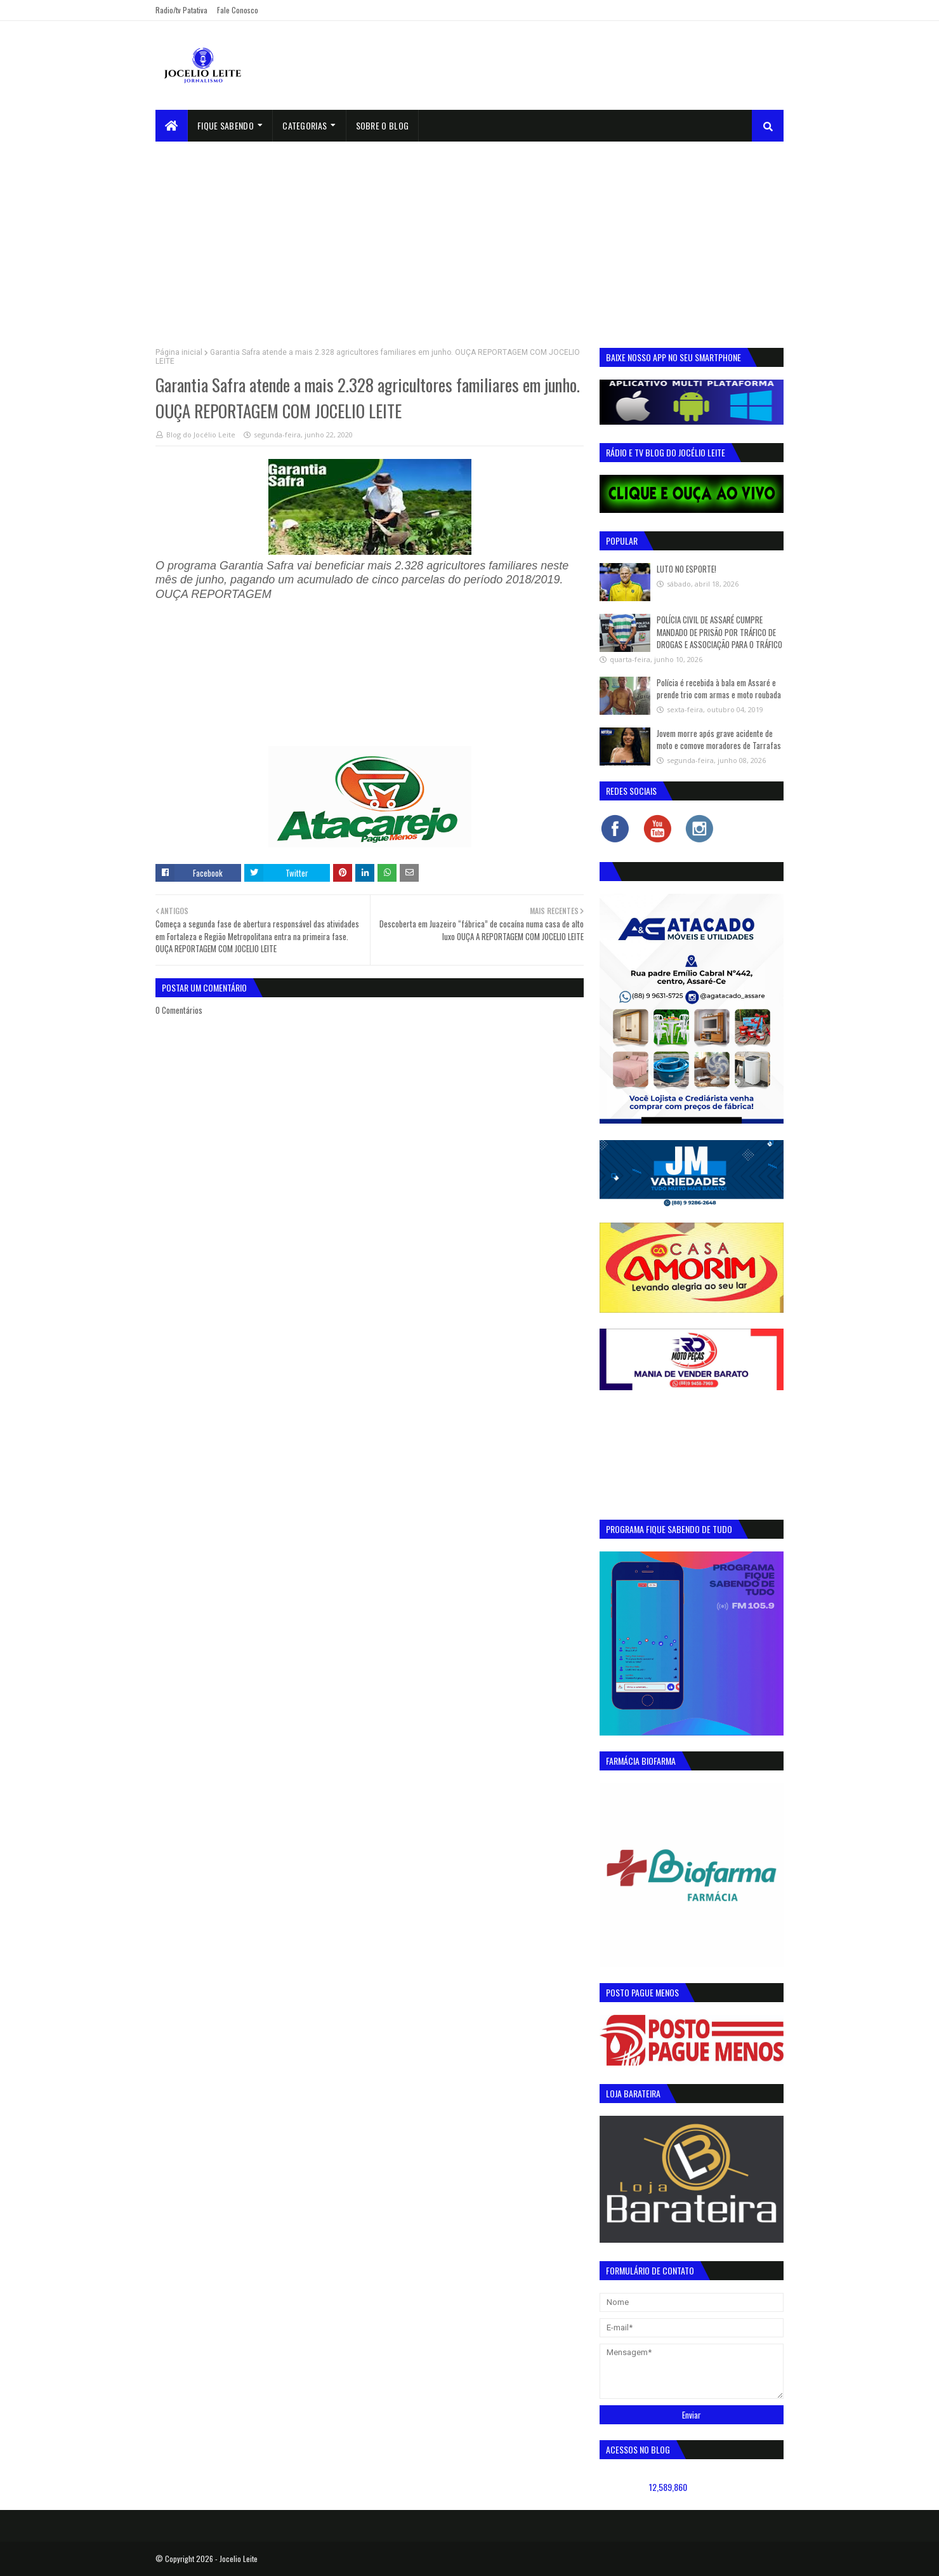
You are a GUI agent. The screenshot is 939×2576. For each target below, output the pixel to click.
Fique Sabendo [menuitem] (225, 125)
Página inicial (178, 352)
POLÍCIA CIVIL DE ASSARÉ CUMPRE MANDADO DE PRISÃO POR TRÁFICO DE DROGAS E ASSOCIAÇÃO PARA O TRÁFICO (719, 632)
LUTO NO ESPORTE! (686, 568)
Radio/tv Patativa (181, 9)
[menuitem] (171, 126)
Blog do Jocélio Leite (200, 434)
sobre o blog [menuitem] (382, 125)
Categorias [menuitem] (304, 125)
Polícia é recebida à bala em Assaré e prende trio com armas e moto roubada (719, 688)
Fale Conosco (237, 9)
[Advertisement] (469, 237)
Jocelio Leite (239, 2558)
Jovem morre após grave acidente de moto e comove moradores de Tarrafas (719, 739)
